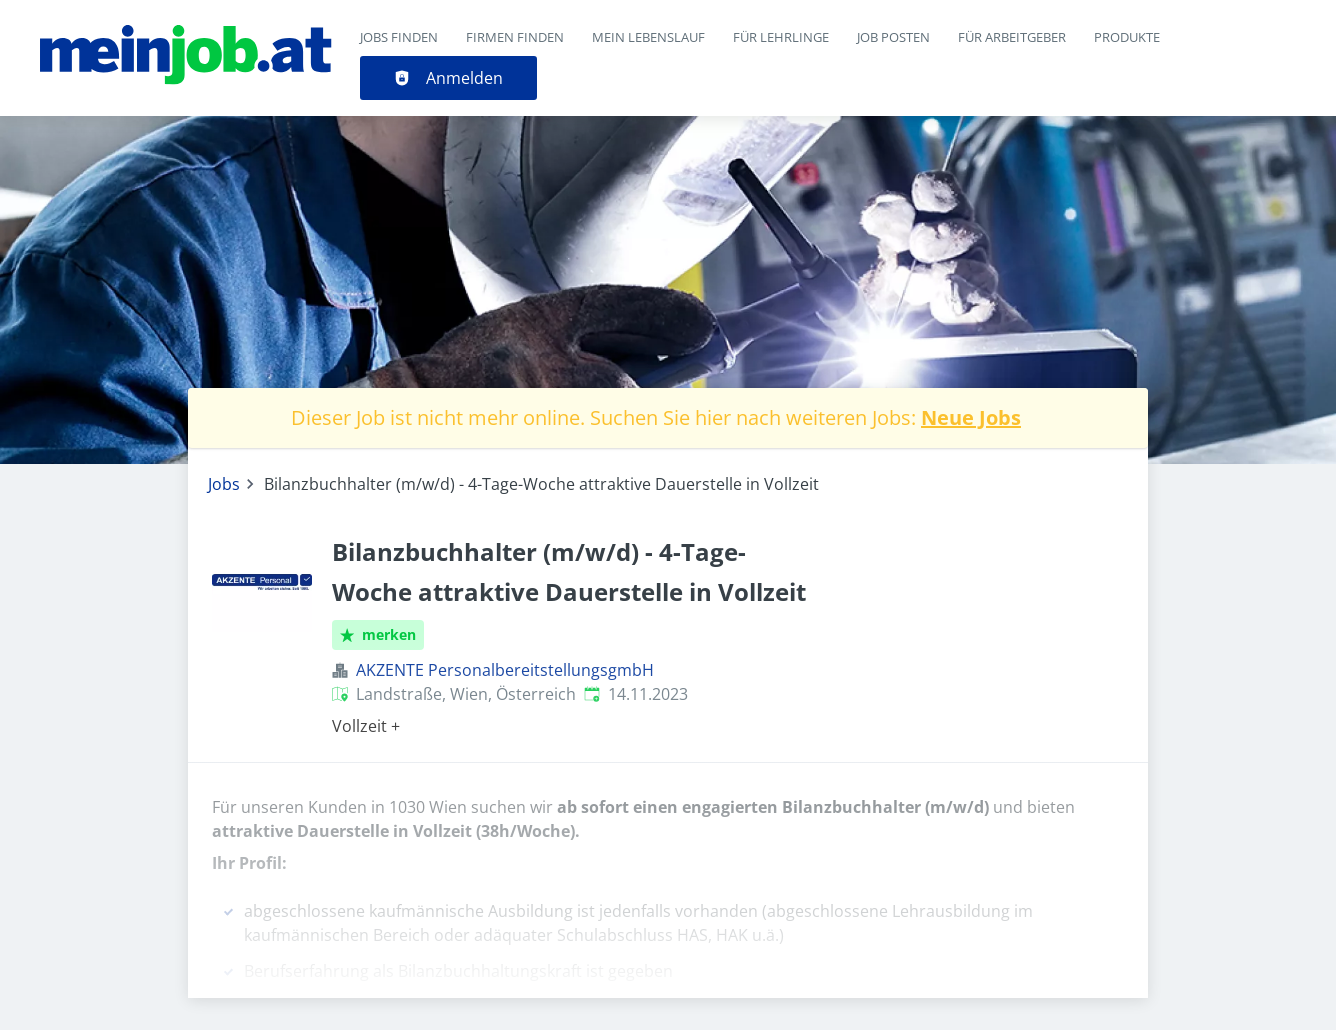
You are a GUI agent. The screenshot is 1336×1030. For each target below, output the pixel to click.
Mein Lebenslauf (648, 37)
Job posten (893, 37)
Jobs (224, 484)
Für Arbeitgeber (1012, 37)
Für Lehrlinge (781, 37)
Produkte (1127, 37)
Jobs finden (399, 37)
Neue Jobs (971, 417)
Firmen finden (515, 37)
